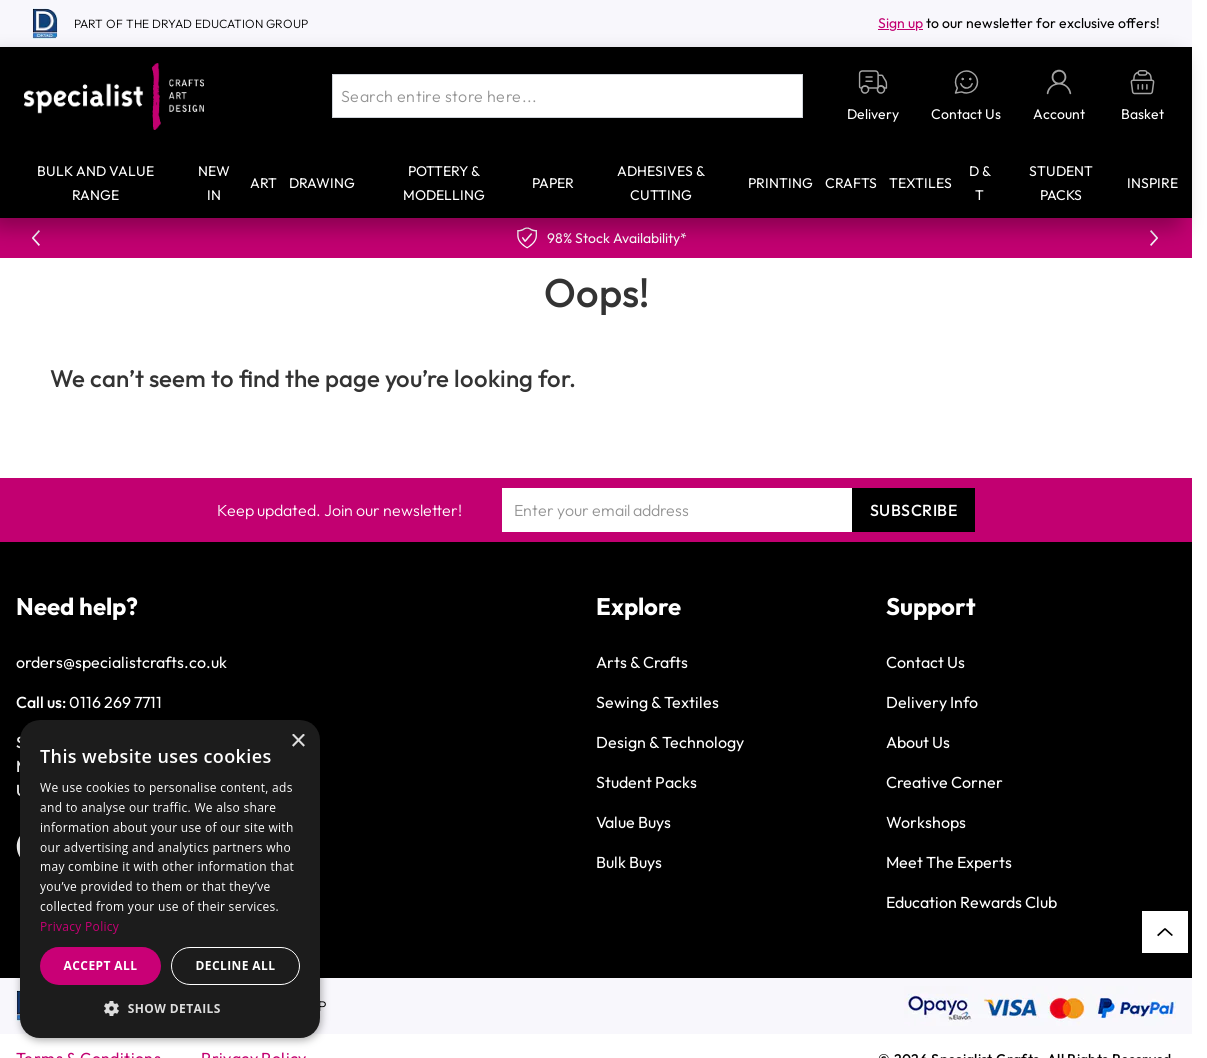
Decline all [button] (236, 965)
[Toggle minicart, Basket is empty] (1142, 96)
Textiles (920, 183)
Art (263, 183)
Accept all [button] (101, 965)
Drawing (322, 183)
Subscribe (914, 510)
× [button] (297, 741)
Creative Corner (944, 782)
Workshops (926, 822)
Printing (780, 183)
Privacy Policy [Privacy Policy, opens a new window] (79, 926)
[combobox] (567, 96)
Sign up (900, 23)
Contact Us (925, 662)
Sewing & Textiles (657, 702)
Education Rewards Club (971, 902)
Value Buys (633, 822)
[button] (170, 1008)
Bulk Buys (629, 862)
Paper (553, 183)
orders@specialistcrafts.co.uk (121, 662)
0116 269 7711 (115, 702)
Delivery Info (932, 702)
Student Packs (646, 782)
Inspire (1152, 183)
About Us (918, 742)
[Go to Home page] (114, 96)
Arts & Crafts (642, 662)
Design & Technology (670, 742)
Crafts (851, 183)
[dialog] (170, 879)
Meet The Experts (949, 862)
